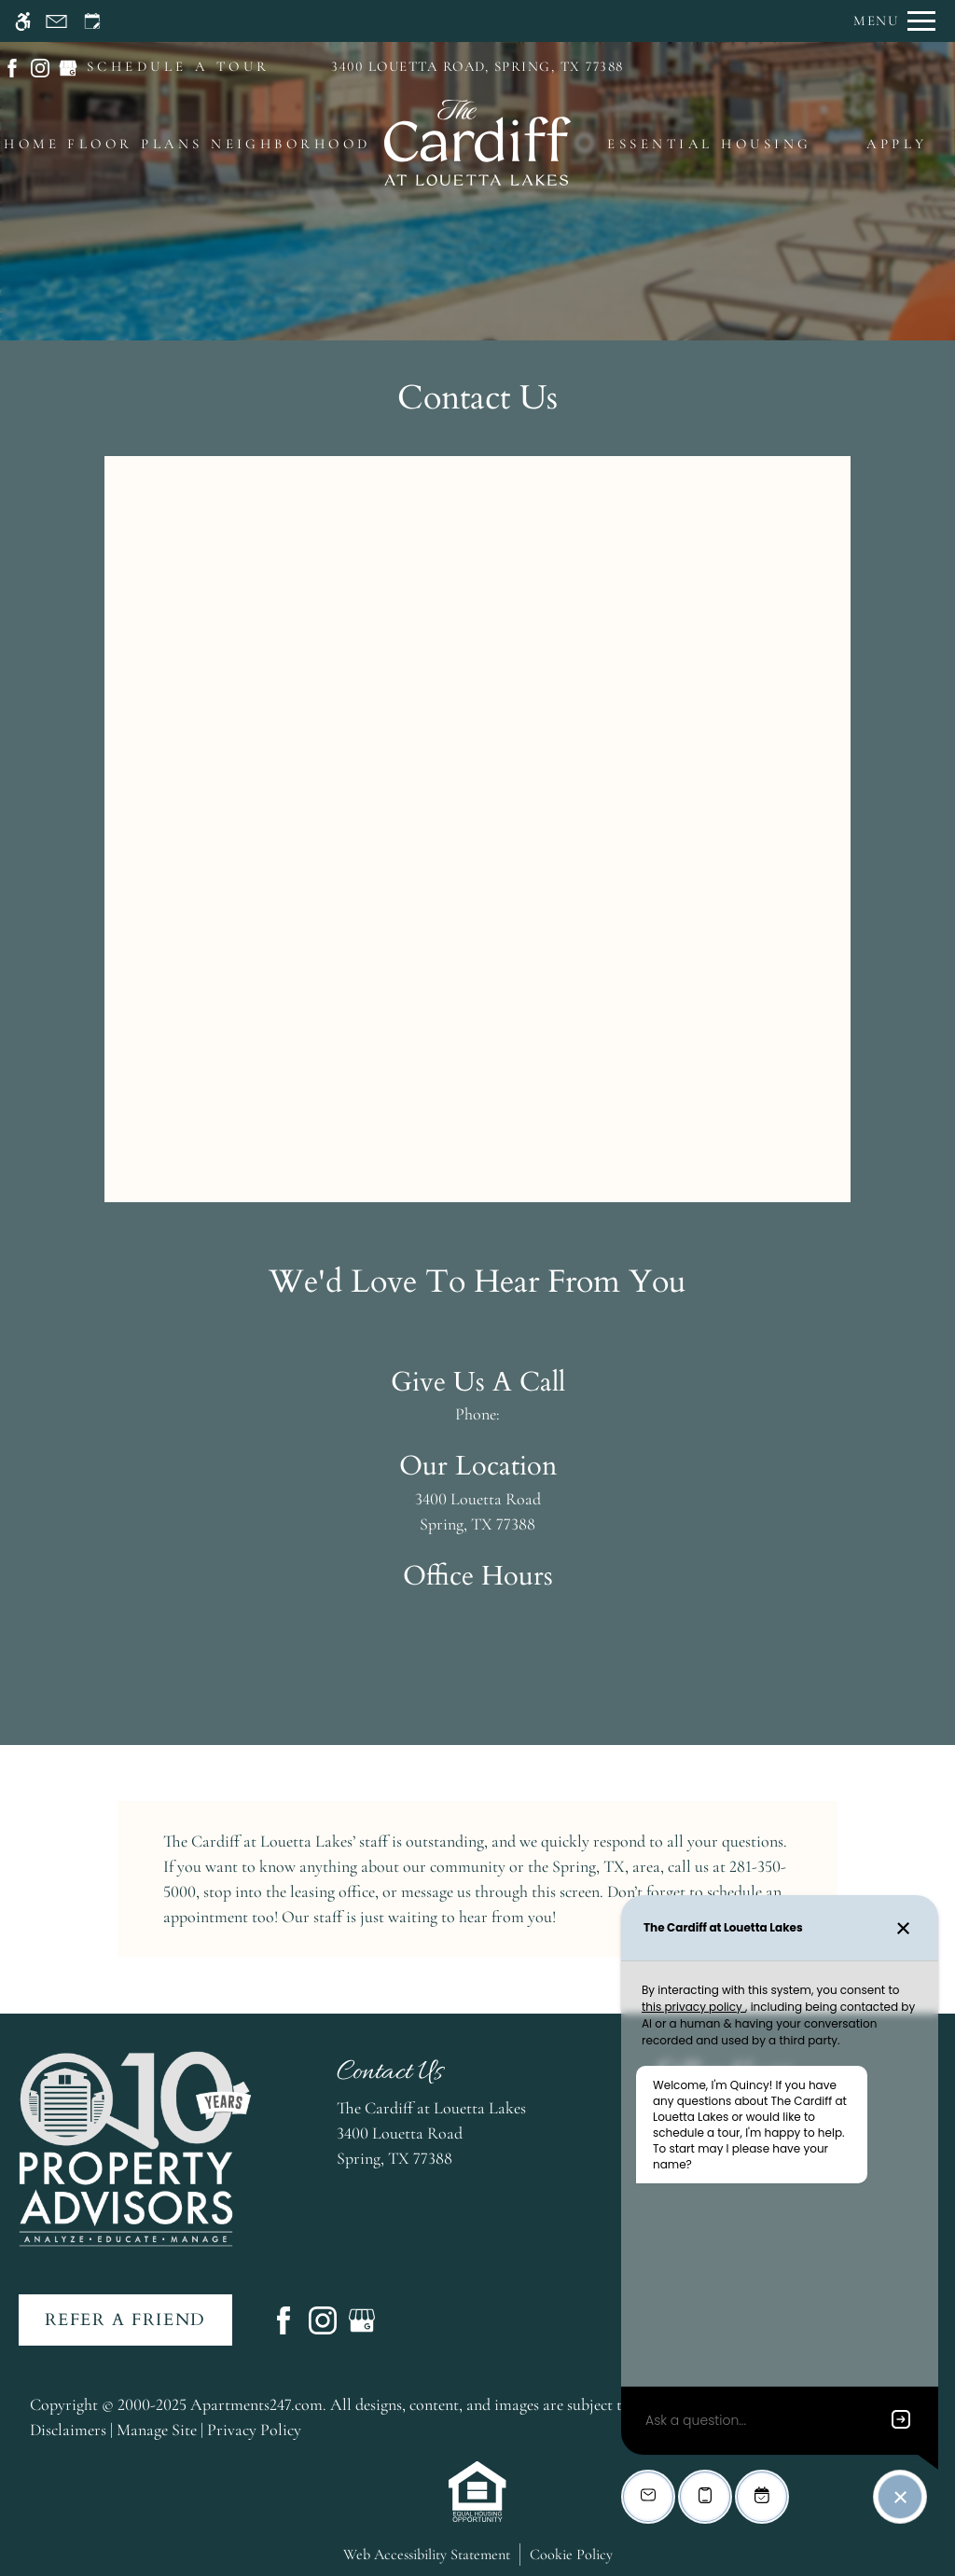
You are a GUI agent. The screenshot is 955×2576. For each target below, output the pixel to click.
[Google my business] (362, 2317)
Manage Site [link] (157, 2429)
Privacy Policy (254, 2429)
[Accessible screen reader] (23, 21)
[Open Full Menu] (894, 21)
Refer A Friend (125, 2320)
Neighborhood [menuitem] (291, 143)
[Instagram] (323, 2317)
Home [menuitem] (32, 143)
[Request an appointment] (92, 21)
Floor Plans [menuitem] (134, 143)
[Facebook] (284, 2317)
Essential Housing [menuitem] (709, 143)
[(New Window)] (12, 65)
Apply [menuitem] (896, 143)
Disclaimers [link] (68, 2429)
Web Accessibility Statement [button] (426, 2554)
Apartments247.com (256, 2404)
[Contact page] (56, 21)
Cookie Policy (571, 2554)
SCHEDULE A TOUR (178, 66)
